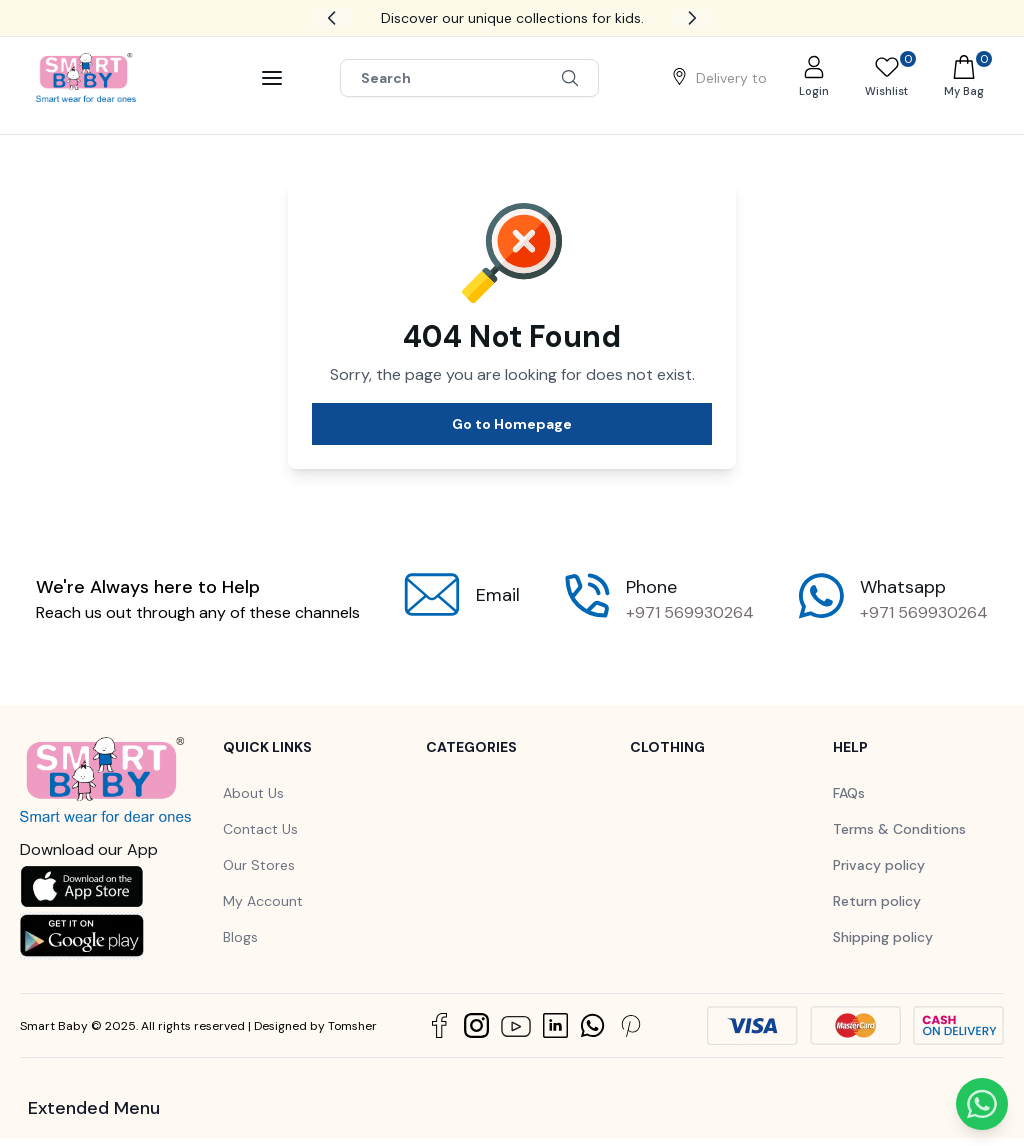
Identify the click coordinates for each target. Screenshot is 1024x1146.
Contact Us (260, 829)
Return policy (877, 901)
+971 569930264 (690, 612)
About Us (253, 793)
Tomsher (352, 1026)
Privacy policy (879, 865)
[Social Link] (439, 1025)
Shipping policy (883, 937)
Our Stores (259, 865)
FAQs (849, 793)
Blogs (240, 937)
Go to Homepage (512, 424)
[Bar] (272, 78)
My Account (263, 901)
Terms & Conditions (899, 829)
